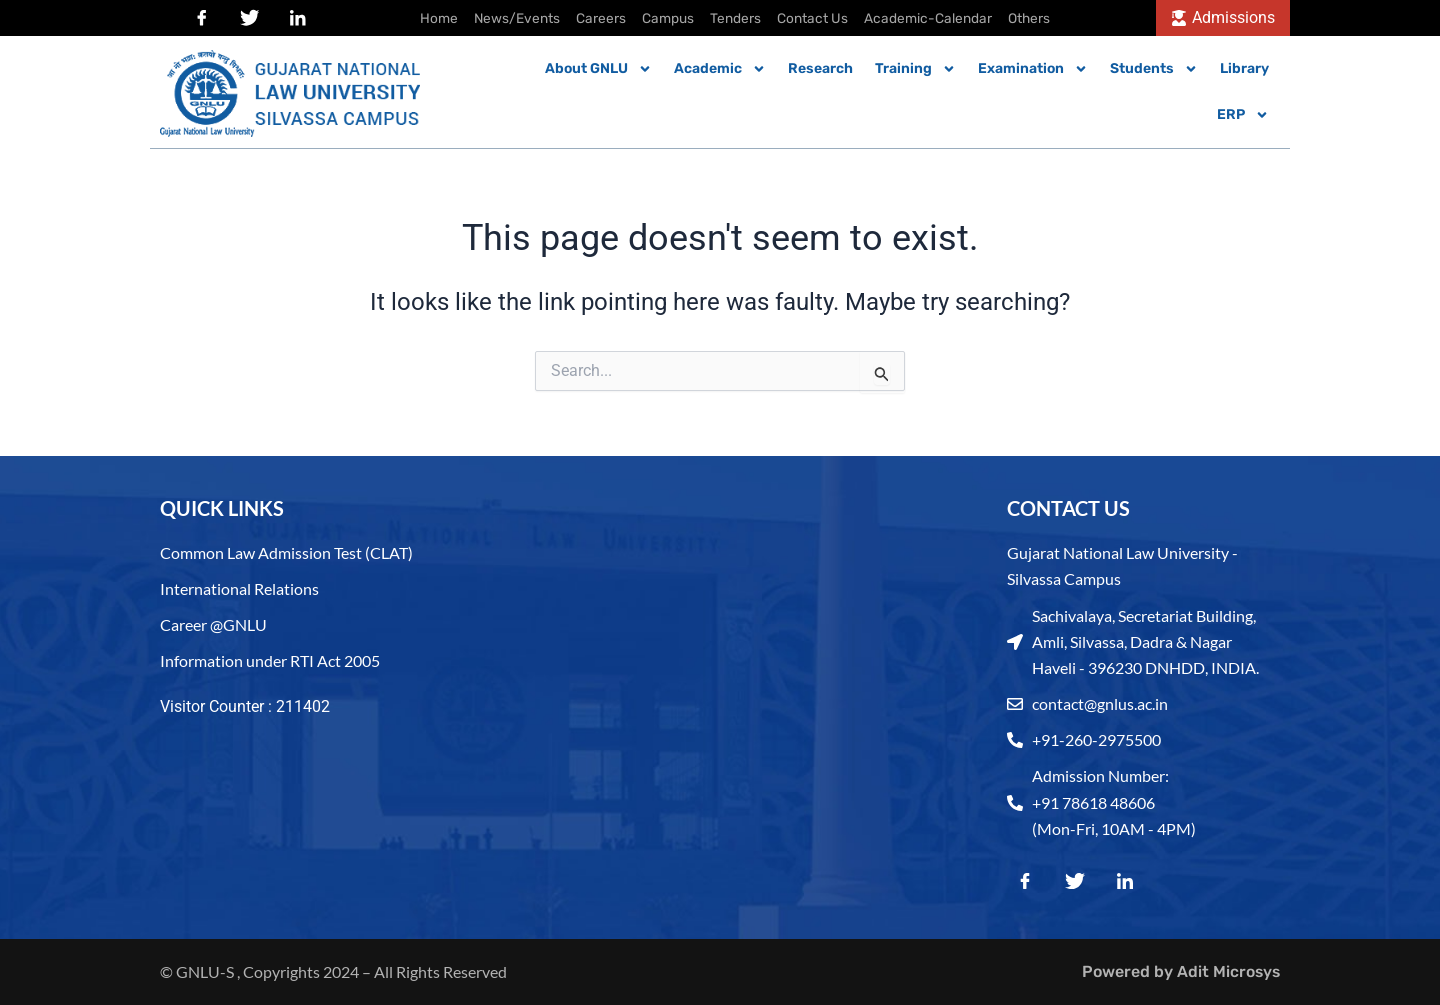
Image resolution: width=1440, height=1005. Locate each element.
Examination (1033, 69)
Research (820, 68)
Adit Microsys (1227, 971)
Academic (720, 69)
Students (1154, 69)
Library (1244, 68)
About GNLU (598, 69)
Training (915, 69)
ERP (1243, 115)
